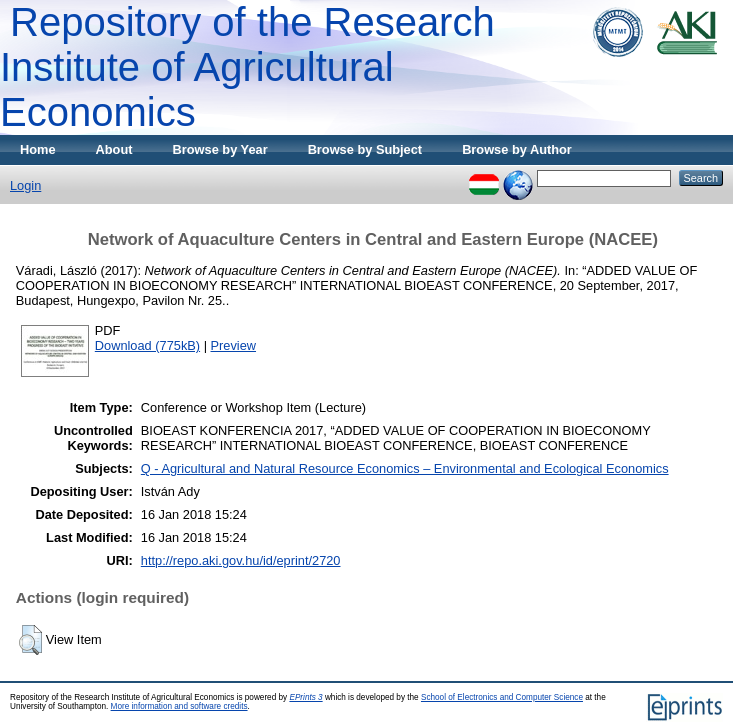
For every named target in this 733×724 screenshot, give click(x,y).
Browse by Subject (365, 149)
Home (38, 149)
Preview (234, 345)
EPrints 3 (305, 697)
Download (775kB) (147, 345)
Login (25, 185)
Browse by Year (220, 149)
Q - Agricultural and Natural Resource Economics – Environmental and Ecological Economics (405, 468)
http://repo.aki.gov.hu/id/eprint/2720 (241, 560)
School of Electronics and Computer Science (502, 697)
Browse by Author (517, 149)
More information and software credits (179, 706)
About (114, 149)
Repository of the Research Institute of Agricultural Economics (247, 67)
